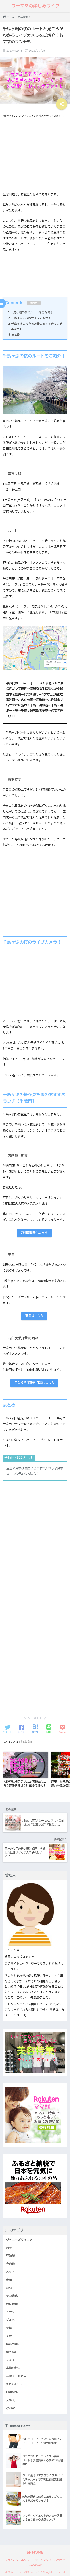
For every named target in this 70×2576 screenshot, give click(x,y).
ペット (10, 2272)
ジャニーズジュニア (19, 2239)
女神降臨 (12, 2296)
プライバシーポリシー (18, 2560)
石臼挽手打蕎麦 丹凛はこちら (34, 1382)
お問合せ (59, 2560)
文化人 (10, 2400)
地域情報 (26, 1742)
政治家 (10, 2408)
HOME (35, 2552)
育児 (9, 2288)
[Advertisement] (35, 156)
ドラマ (10, 2312)
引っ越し (12, 2352)
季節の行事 (13, 2368)
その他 (10, 2263)
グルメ (10, 2320)
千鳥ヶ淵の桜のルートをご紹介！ (30, 312)
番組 (9, 2280)
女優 (9, 2328)
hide (33, 303)
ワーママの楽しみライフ (35, 5)
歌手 (9, 2248)
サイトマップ (43, 2560)
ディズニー (13, 2360)
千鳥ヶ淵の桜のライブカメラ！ (29, 318)
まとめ (14, 334)
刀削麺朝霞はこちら (34, 1232)
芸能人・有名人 (16, 2376)
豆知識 (10, 2255)
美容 (9, 2336)
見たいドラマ (15, 2384)
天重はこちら (34, 1315)
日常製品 (12, 2392)
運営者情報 (35, 2565)
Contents (12, 2344)
